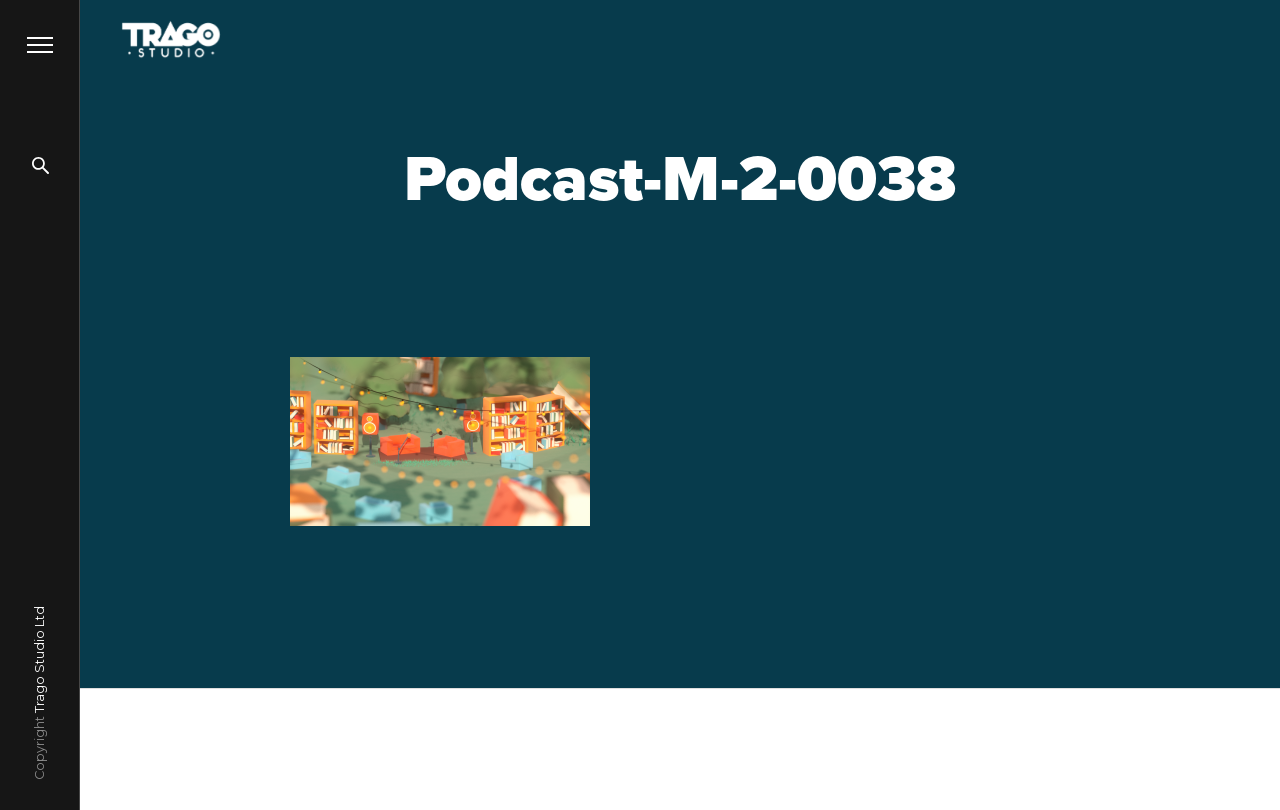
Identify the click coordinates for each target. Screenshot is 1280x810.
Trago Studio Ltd (39, 659)
